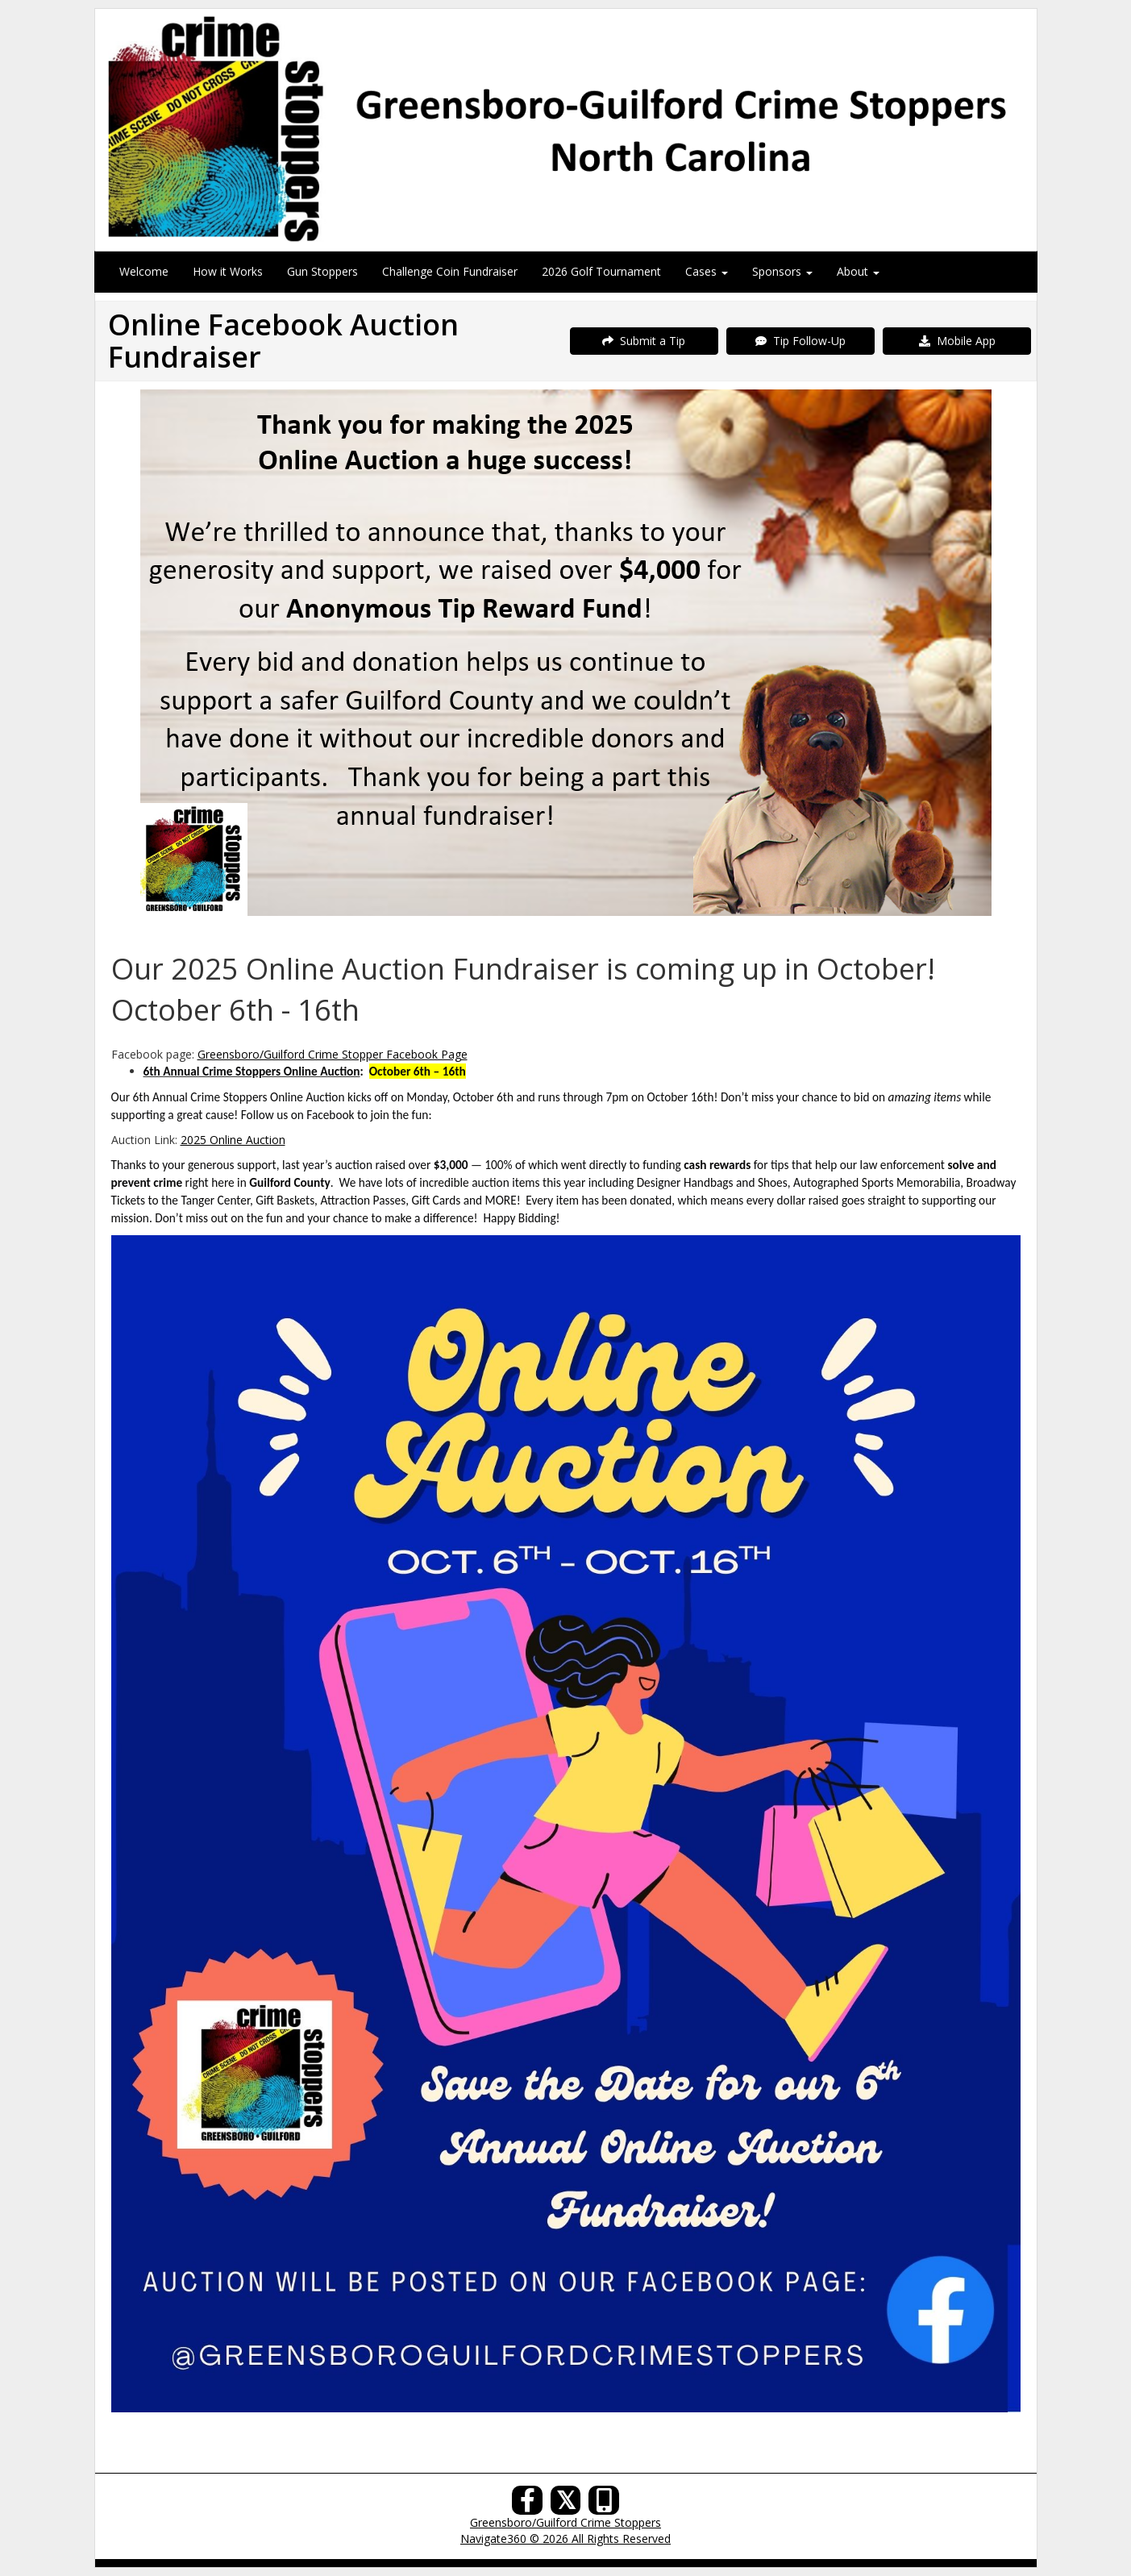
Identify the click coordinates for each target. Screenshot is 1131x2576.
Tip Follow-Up (800, 340)
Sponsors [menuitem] (782, 271)
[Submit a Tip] (565, 129)
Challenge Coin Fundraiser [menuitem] (450, 271)
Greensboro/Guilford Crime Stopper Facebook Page (333, 1054)
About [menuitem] (858, 271)
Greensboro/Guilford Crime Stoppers (565, 2522)
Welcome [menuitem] (143, 271)
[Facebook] (527, 2504)
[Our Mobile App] (603, 2504)
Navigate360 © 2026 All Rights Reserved (565, 2538)
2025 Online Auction (233, 1139)
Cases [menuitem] (706, 271)
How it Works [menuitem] (228, 271)
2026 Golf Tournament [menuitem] (601, 271)
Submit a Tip (643, 340)
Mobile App (957, 340)
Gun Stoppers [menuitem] (322, 271)
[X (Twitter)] (566, 2504)
